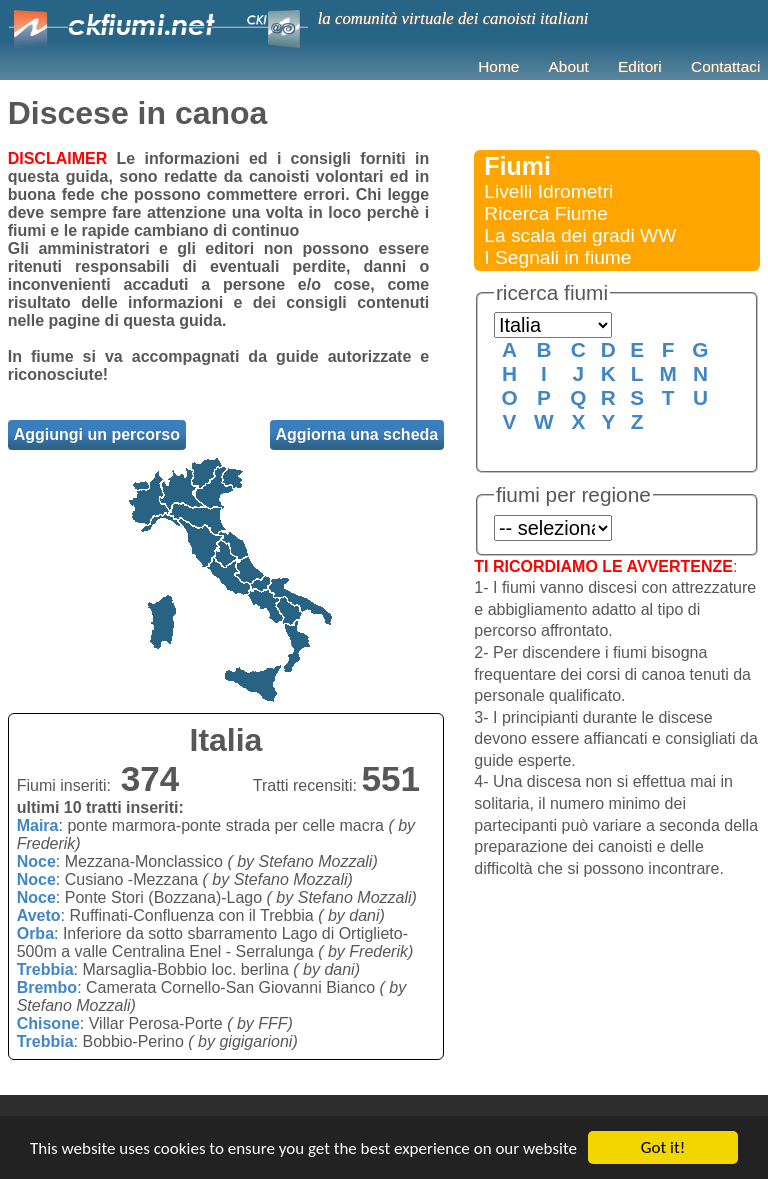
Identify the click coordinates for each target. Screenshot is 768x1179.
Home (498, 66)
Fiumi (517, 166)
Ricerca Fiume (546, 213)
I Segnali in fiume (557, 257)
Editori (640, 66)
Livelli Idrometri (548, 191)
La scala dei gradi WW (580, 235)
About (569, 66)
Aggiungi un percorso (97, 434)
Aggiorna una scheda (357, 434)
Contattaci (725, 66)
